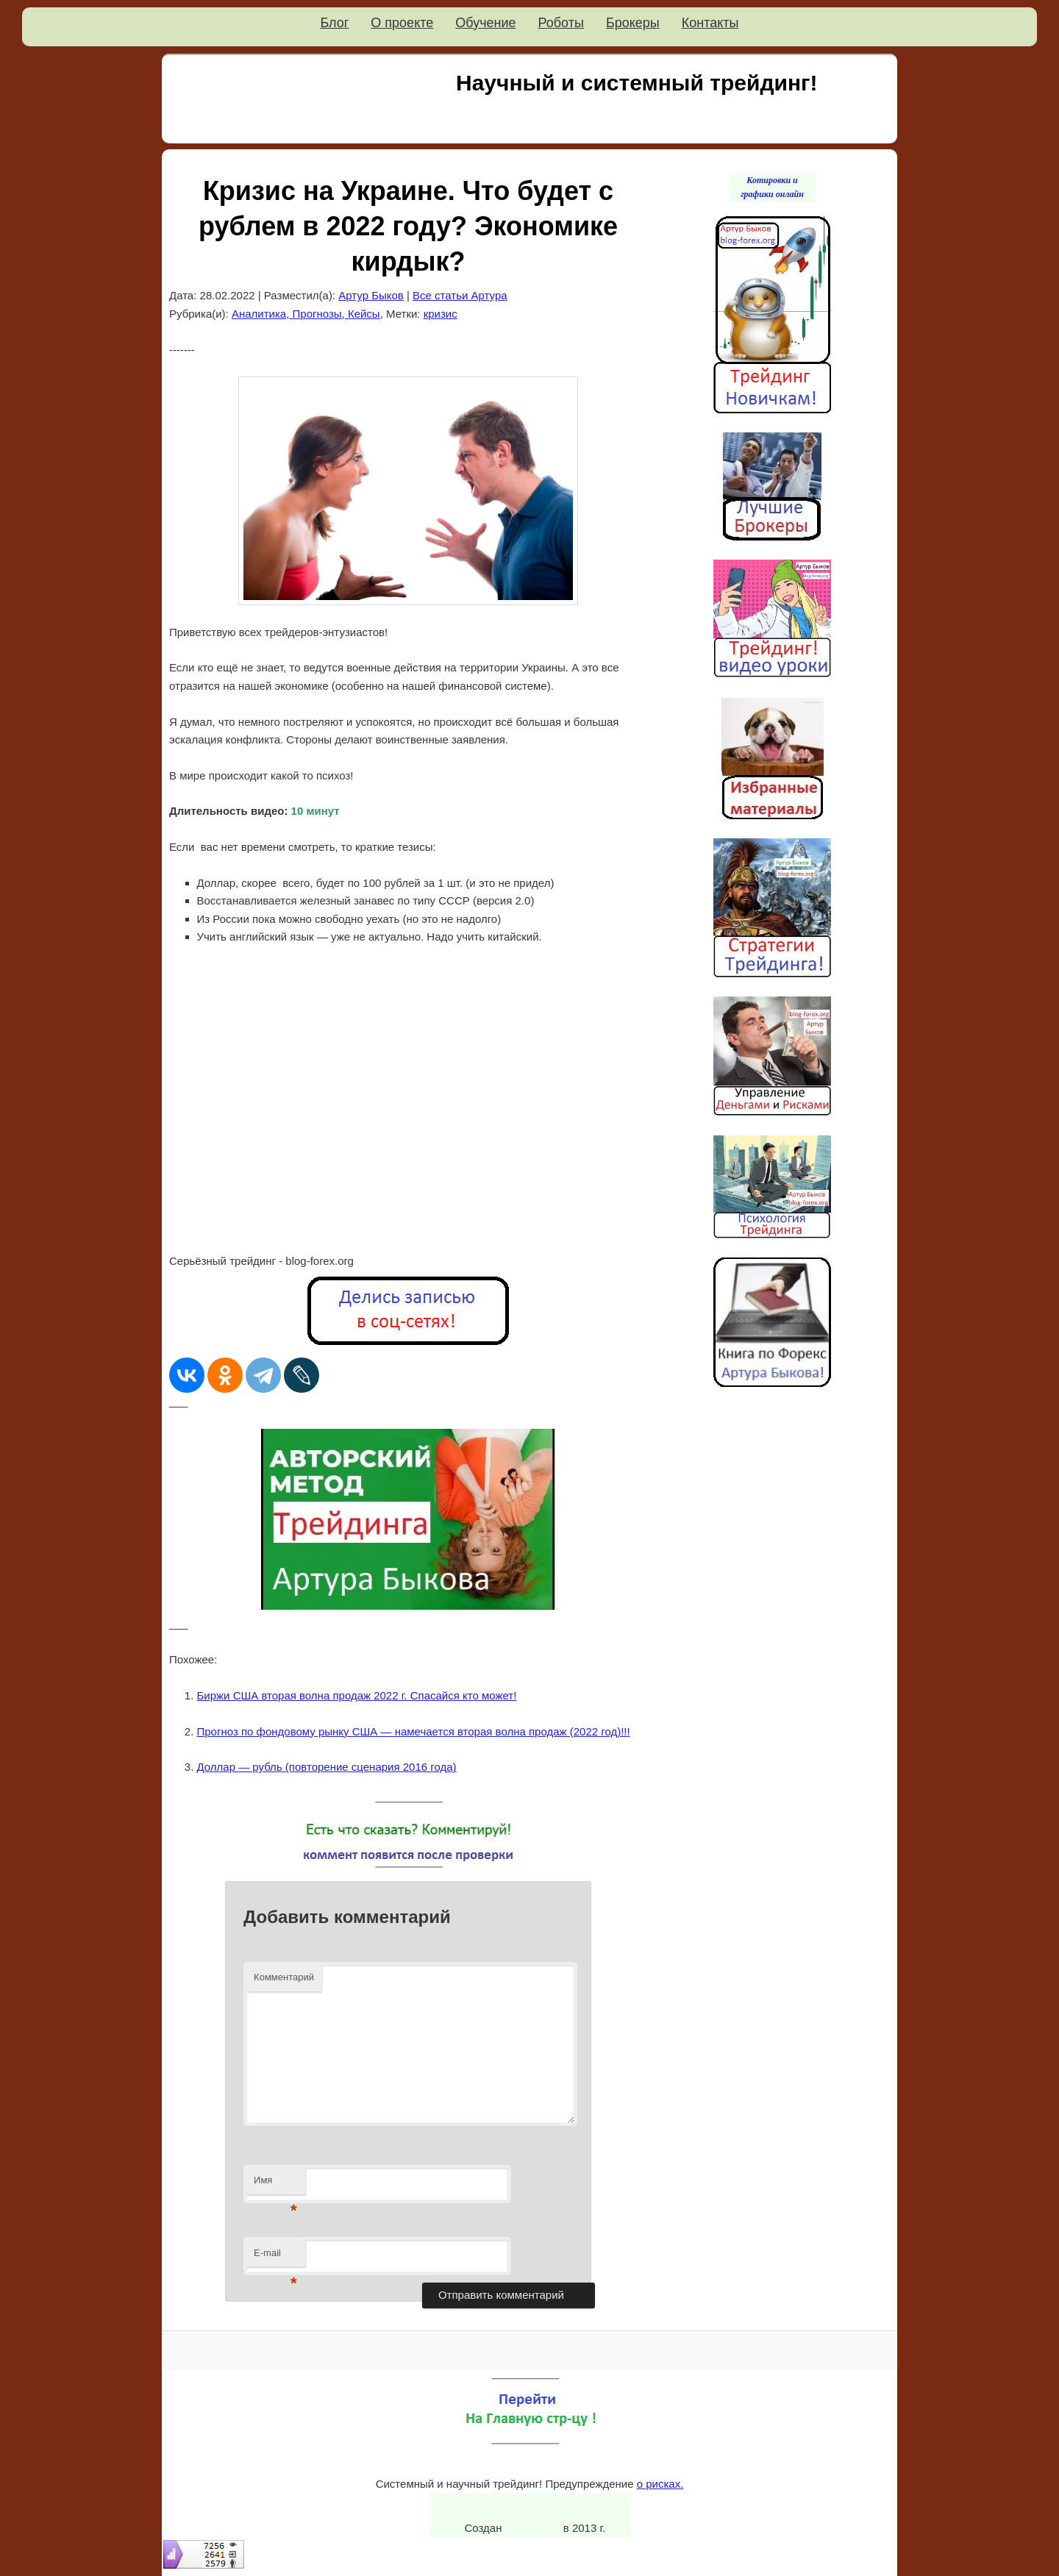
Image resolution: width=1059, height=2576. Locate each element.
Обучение (485, 22)
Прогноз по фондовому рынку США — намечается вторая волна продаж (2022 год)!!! (413, 1731)
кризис (440, 313)
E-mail (275, 2257)
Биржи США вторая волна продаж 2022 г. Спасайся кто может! (357, 1695)
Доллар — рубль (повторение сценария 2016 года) (327, 1766)
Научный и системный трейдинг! (636, 83)
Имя (275, 2184)
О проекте (402, 22)
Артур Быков (371, 295)
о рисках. (660, 2483)
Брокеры (633, 22)
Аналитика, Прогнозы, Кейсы (306, 313)
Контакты (710, 22)
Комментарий (284, 1977)
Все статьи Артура (460, 295)
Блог (334, 22)
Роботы (561, 22)
